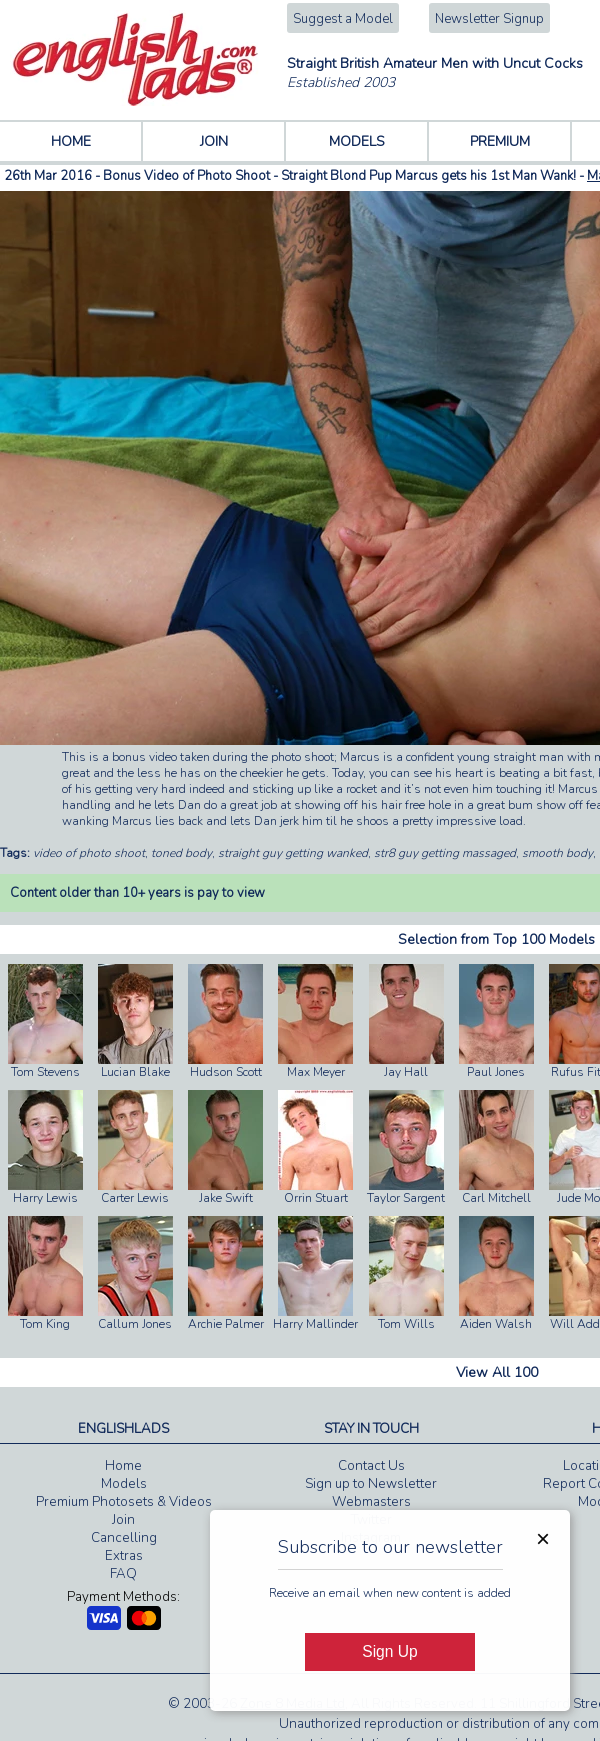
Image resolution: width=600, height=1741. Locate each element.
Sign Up (389, 1651)
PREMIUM (500, 141)
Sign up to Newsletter (371, 1484)
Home (123, 1466)
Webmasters (371, 1502)
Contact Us (371, 1466)
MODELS (357, 141)
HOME (71, 141)
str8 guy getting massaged (445, 853)
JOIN (214, 141)
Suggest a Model (343, 19)
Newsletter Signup (489, 19)
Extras (124, 1556)
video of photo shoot (89, 853)
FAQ (123, 1574)
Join (123, 1520)
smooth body (557, 853)
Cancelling (124, 1538)
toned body (181, 853)
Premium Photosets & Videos (124, 1502)
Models (124, 1484)
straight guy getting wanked (293, 853)
